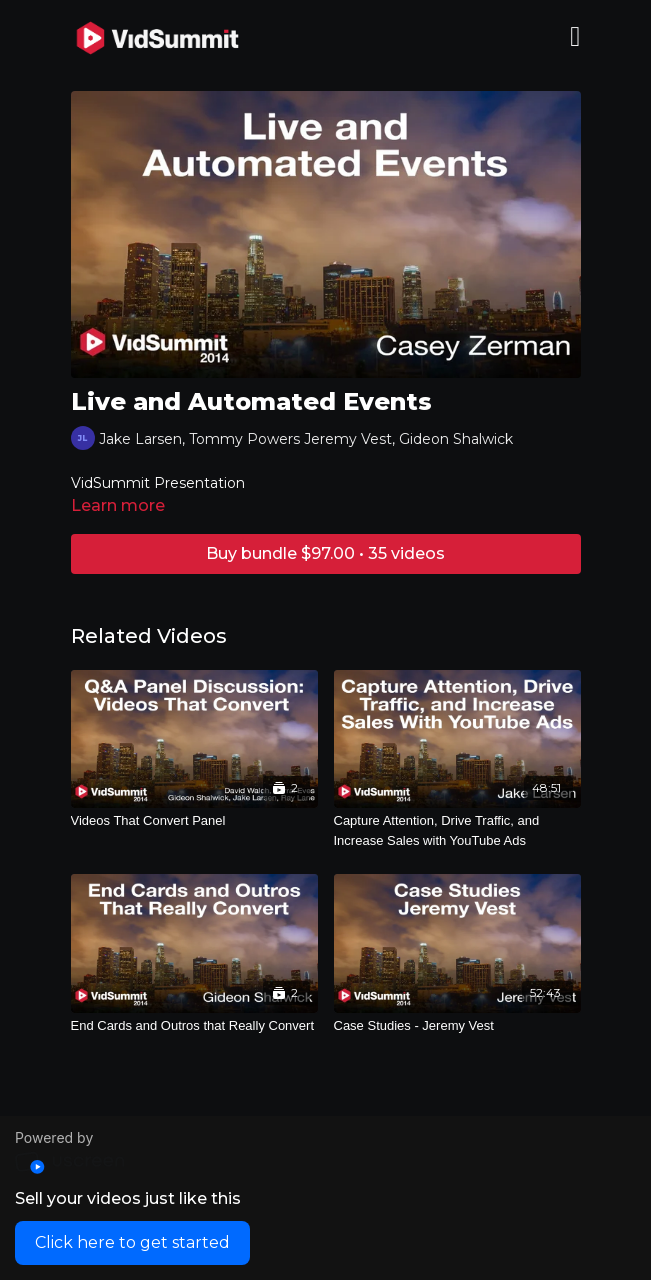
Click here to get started (132, 1242)
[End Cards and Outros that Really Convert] (194, 1026)
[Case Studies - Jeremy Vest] (457, 1026)
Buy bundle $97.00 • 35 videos (325, 553)
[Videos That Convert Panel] (194, 821)
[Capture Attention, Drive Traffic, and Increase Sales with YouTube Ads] (457, 830)
